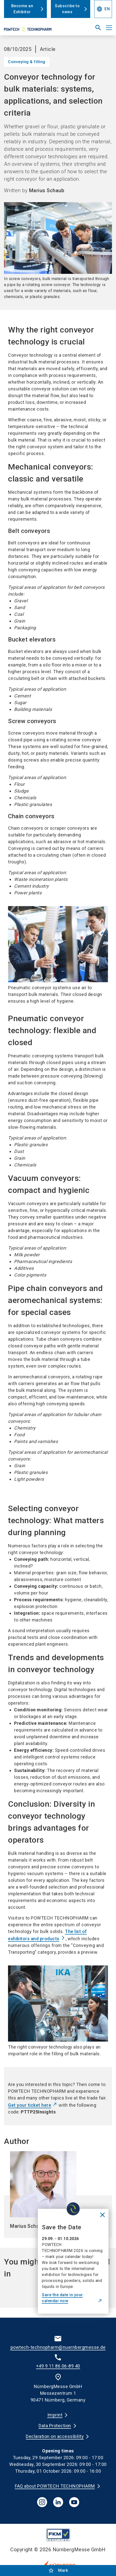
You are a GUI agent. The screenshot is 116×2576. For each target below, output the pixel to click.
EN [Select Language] (103, 9)
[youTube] (74, 2502)
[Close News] (73, 2209)
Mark (58, 2571)
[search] (98, 27)
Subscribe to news (67, 8)
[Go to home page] (39, 29)
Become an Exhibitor (22, 8)
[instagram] (42, 2502)
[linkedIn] (58, 2502)
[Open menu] (109, 28)
